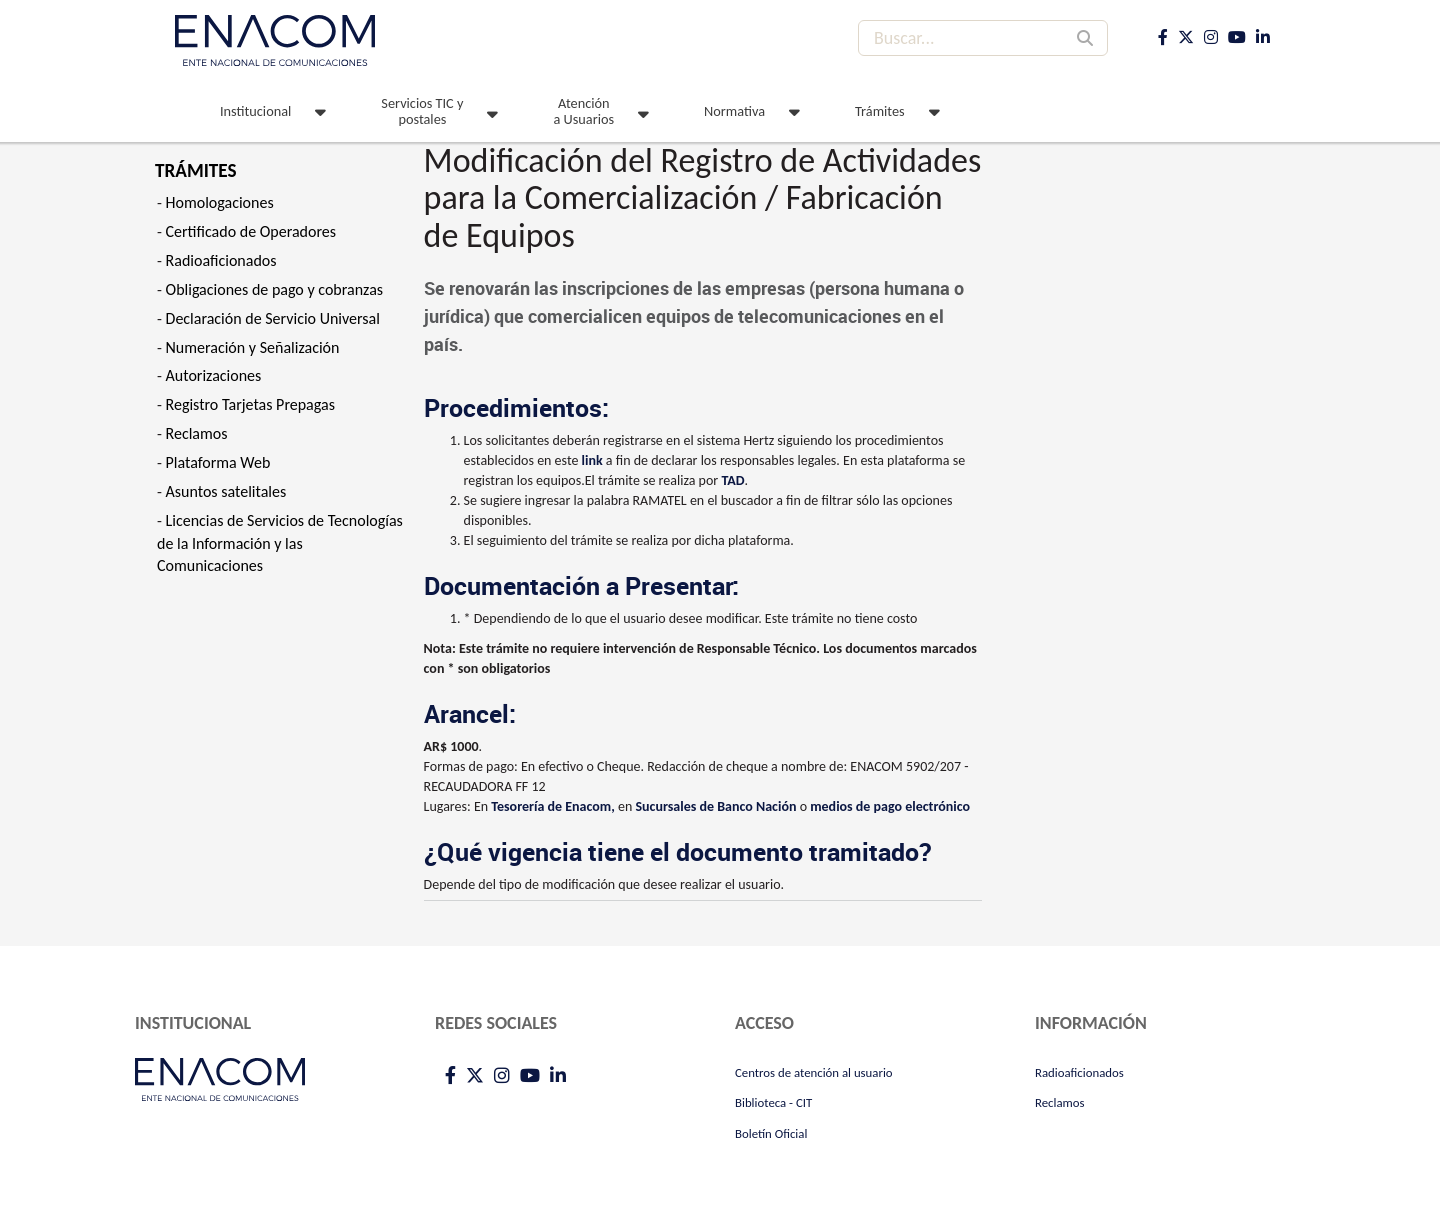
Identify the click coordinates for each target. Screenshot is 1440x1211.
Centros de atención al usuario (814, 1072)
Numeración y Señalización (253, 347)
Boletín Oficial (771, 1133)
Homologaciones (220, 202)
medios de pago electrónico (890, 806)
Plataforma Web (218, 462)
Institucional (255, 111)
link (592, 460)
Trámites (880, 111)
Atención (583, 111)
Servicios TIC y (422, 111)
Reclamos (197, 433)
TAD (732, 480)
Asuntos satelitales (226, 491)
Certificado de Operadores (251, 231)
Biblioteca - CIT (773, 1102)
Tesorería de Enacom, (553, 806)
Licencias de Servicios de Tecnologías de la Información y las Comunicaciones (280, 543)
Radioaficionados (221, 260)
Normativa (734, 111)
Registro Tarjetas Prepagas (250, 404)
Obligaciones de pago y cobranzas (275, 289)
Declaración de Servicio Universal (273, 318)
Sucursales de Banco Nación (715, 806)
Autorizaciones (214, 375)
